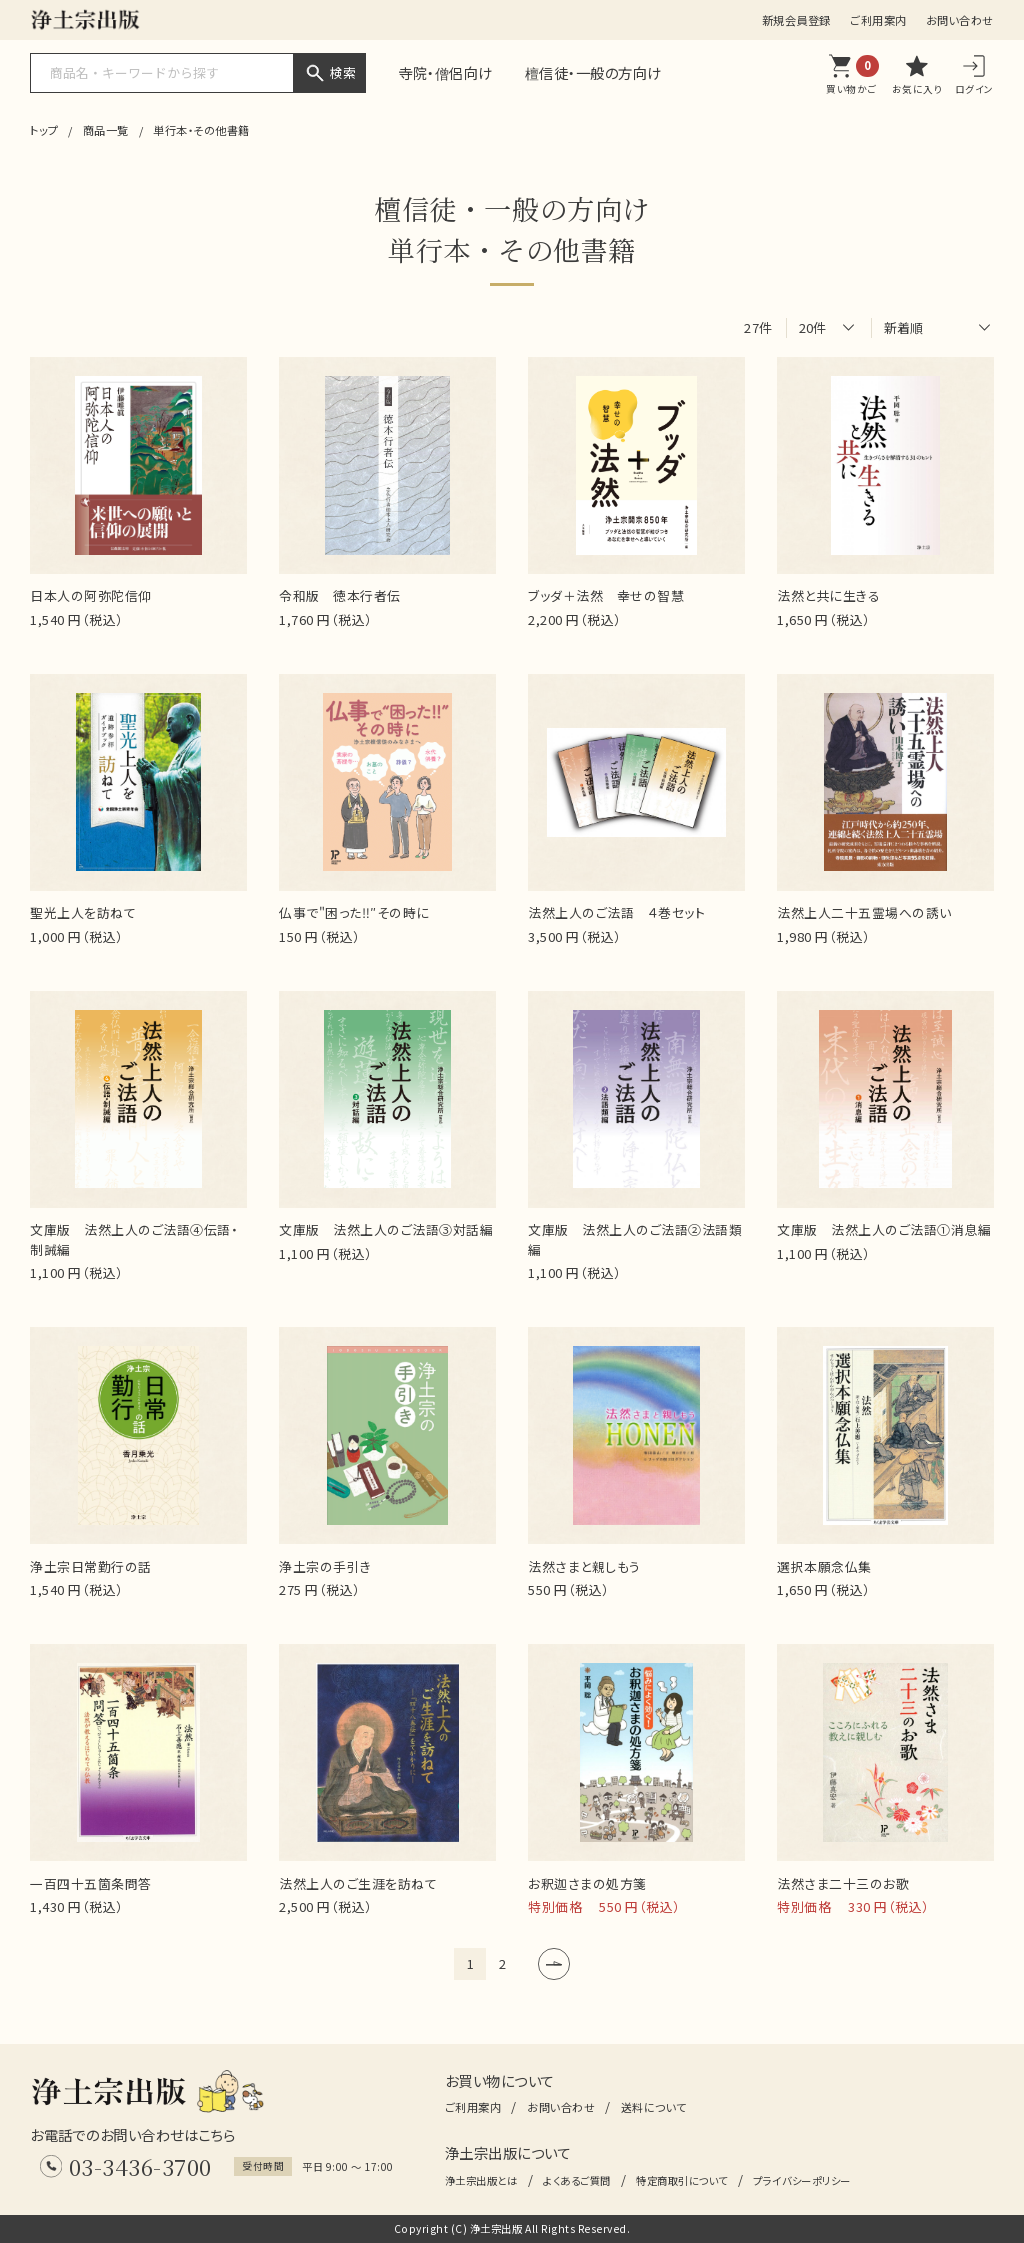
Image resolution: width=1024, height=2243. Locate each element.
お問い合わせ (960, 20)
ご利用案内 (878, 20)
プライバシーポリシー (801, 2180)
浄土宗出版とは (481, 2180)
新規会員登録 (796, 20)
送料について (654, 2107)
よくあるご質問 (577, 2180)
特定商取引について (682, 2180)
